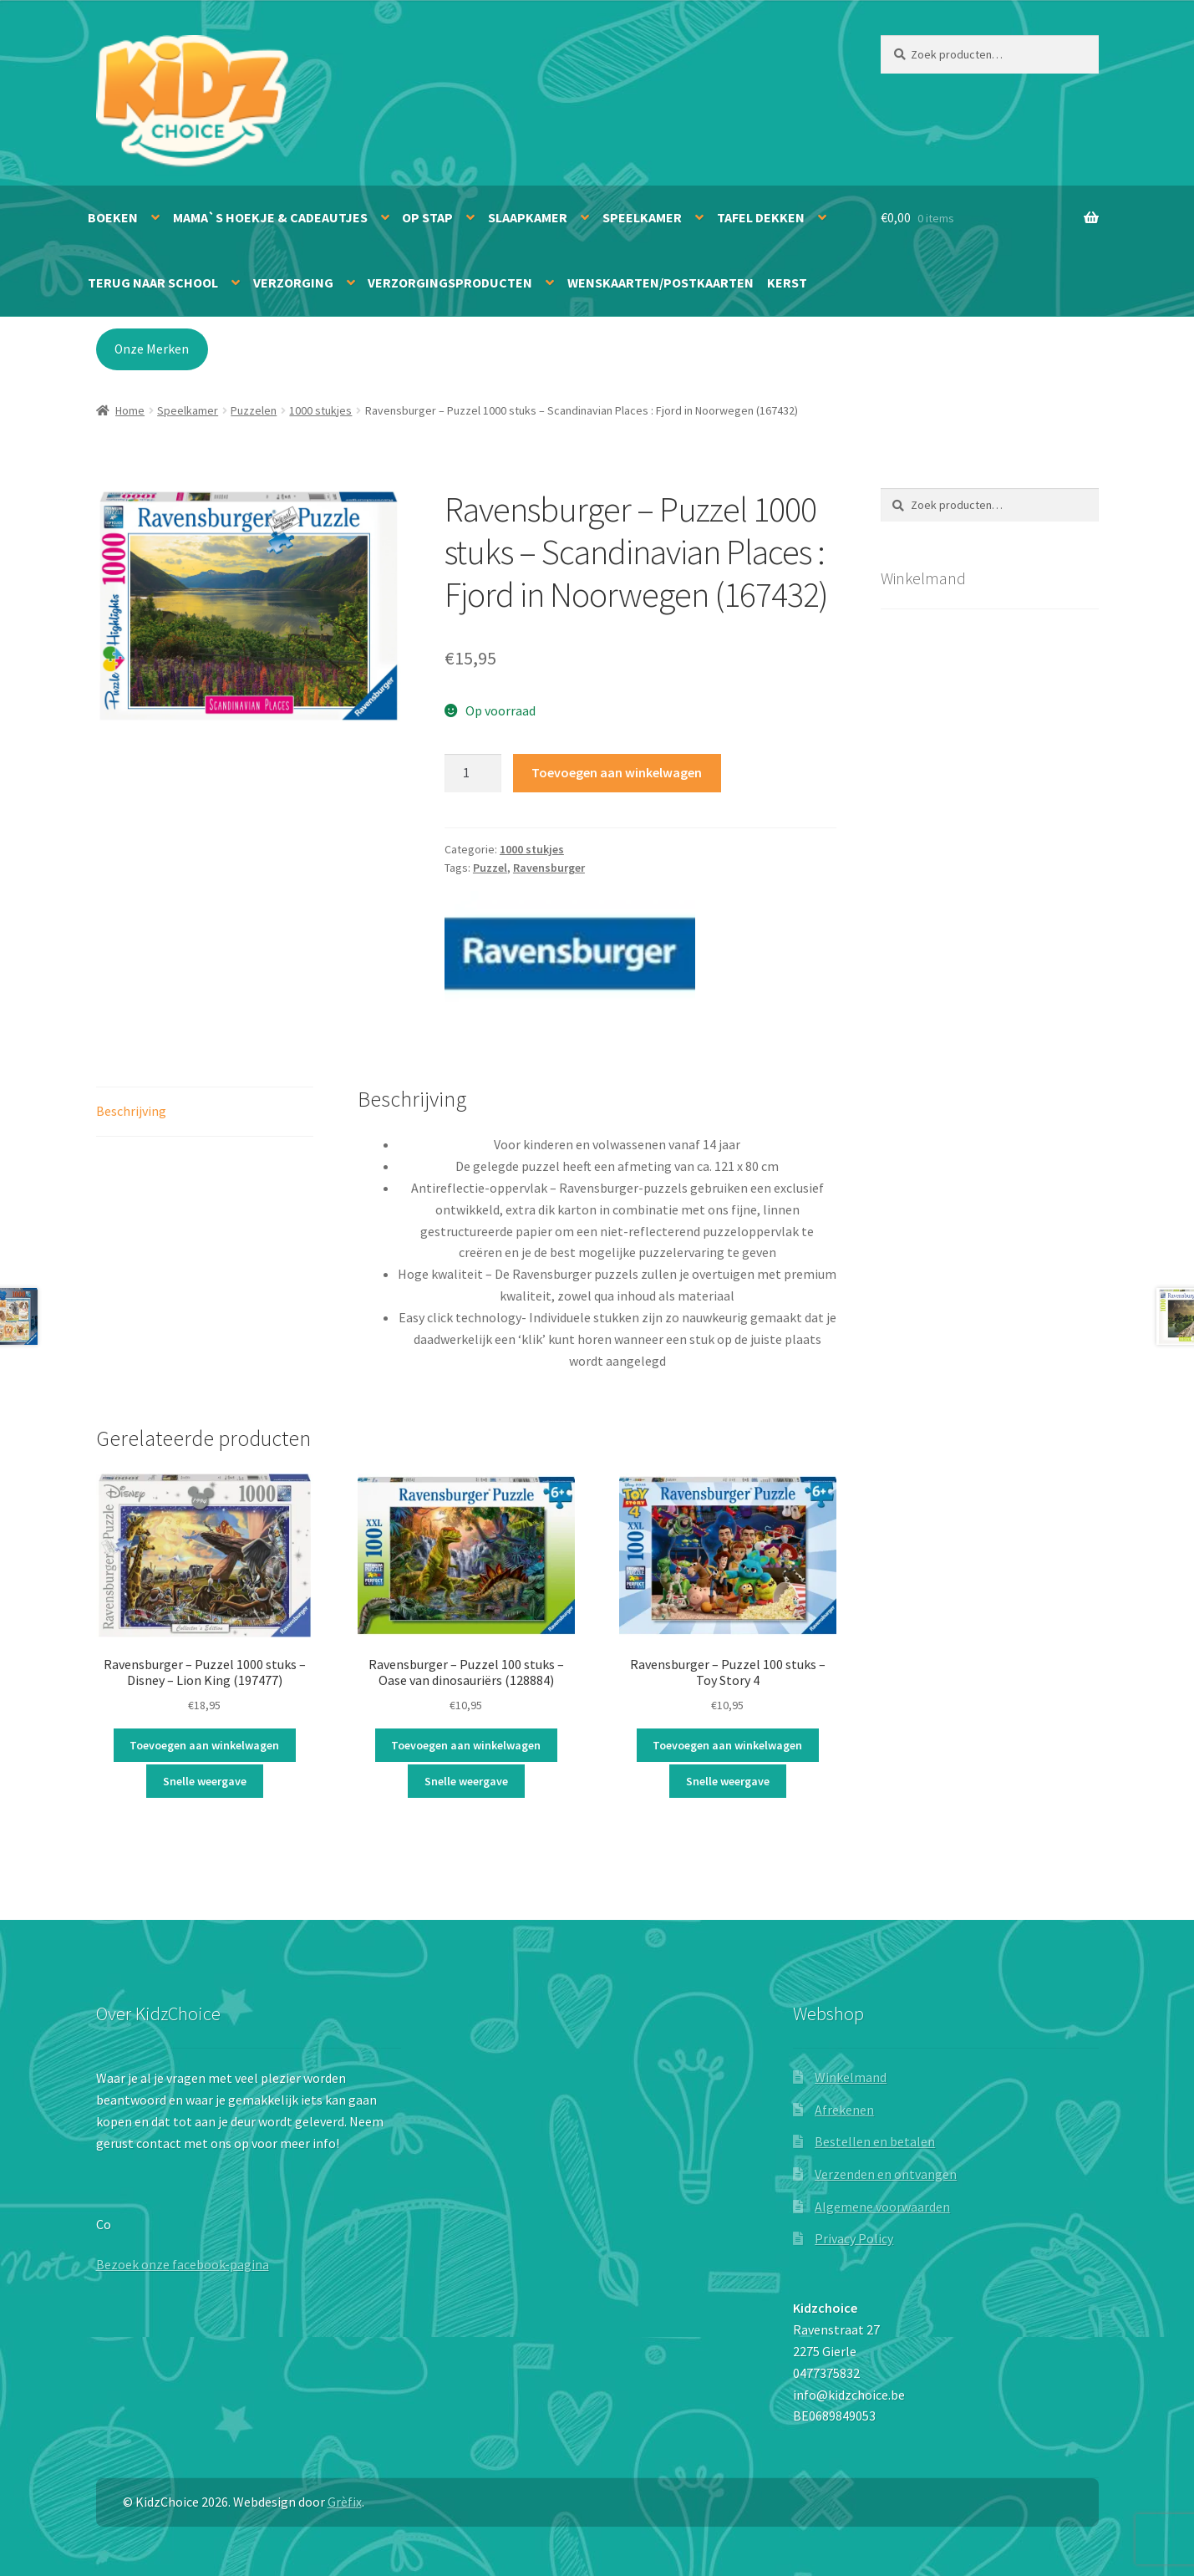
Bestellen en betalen (875, 2141)
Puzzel (490, 867)
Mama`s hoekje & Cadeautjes (270, 217)
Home (130, 410)
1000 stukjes (320, 410)
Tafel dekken (761, 217)
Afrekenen (844, 2109)
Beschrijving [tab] (131, 1110)
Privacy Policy (854, 2238)
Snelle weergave (204, 1781)
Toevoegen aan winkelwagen (616, 772)
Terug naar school (153, 282)
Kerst (787, 282)
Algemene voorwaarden (882, 2206)
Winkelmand (851, 2077)
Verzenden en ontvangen (886, 2174)
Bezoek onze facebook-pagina (182, 2264)
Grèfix (345, 2501)
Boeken (113, 217)
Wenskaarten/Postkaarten (660, 282)
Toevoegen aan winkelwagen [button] (204, 1745)
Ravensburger (549, 867)
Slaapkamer (527, 217)
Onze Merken (151, 349)
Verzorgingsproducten (450, 282)
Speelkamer (642, 217)
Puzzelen (254, 410)
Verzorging (293, 282)
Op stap (427, 217)
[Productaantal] (473, 773)
